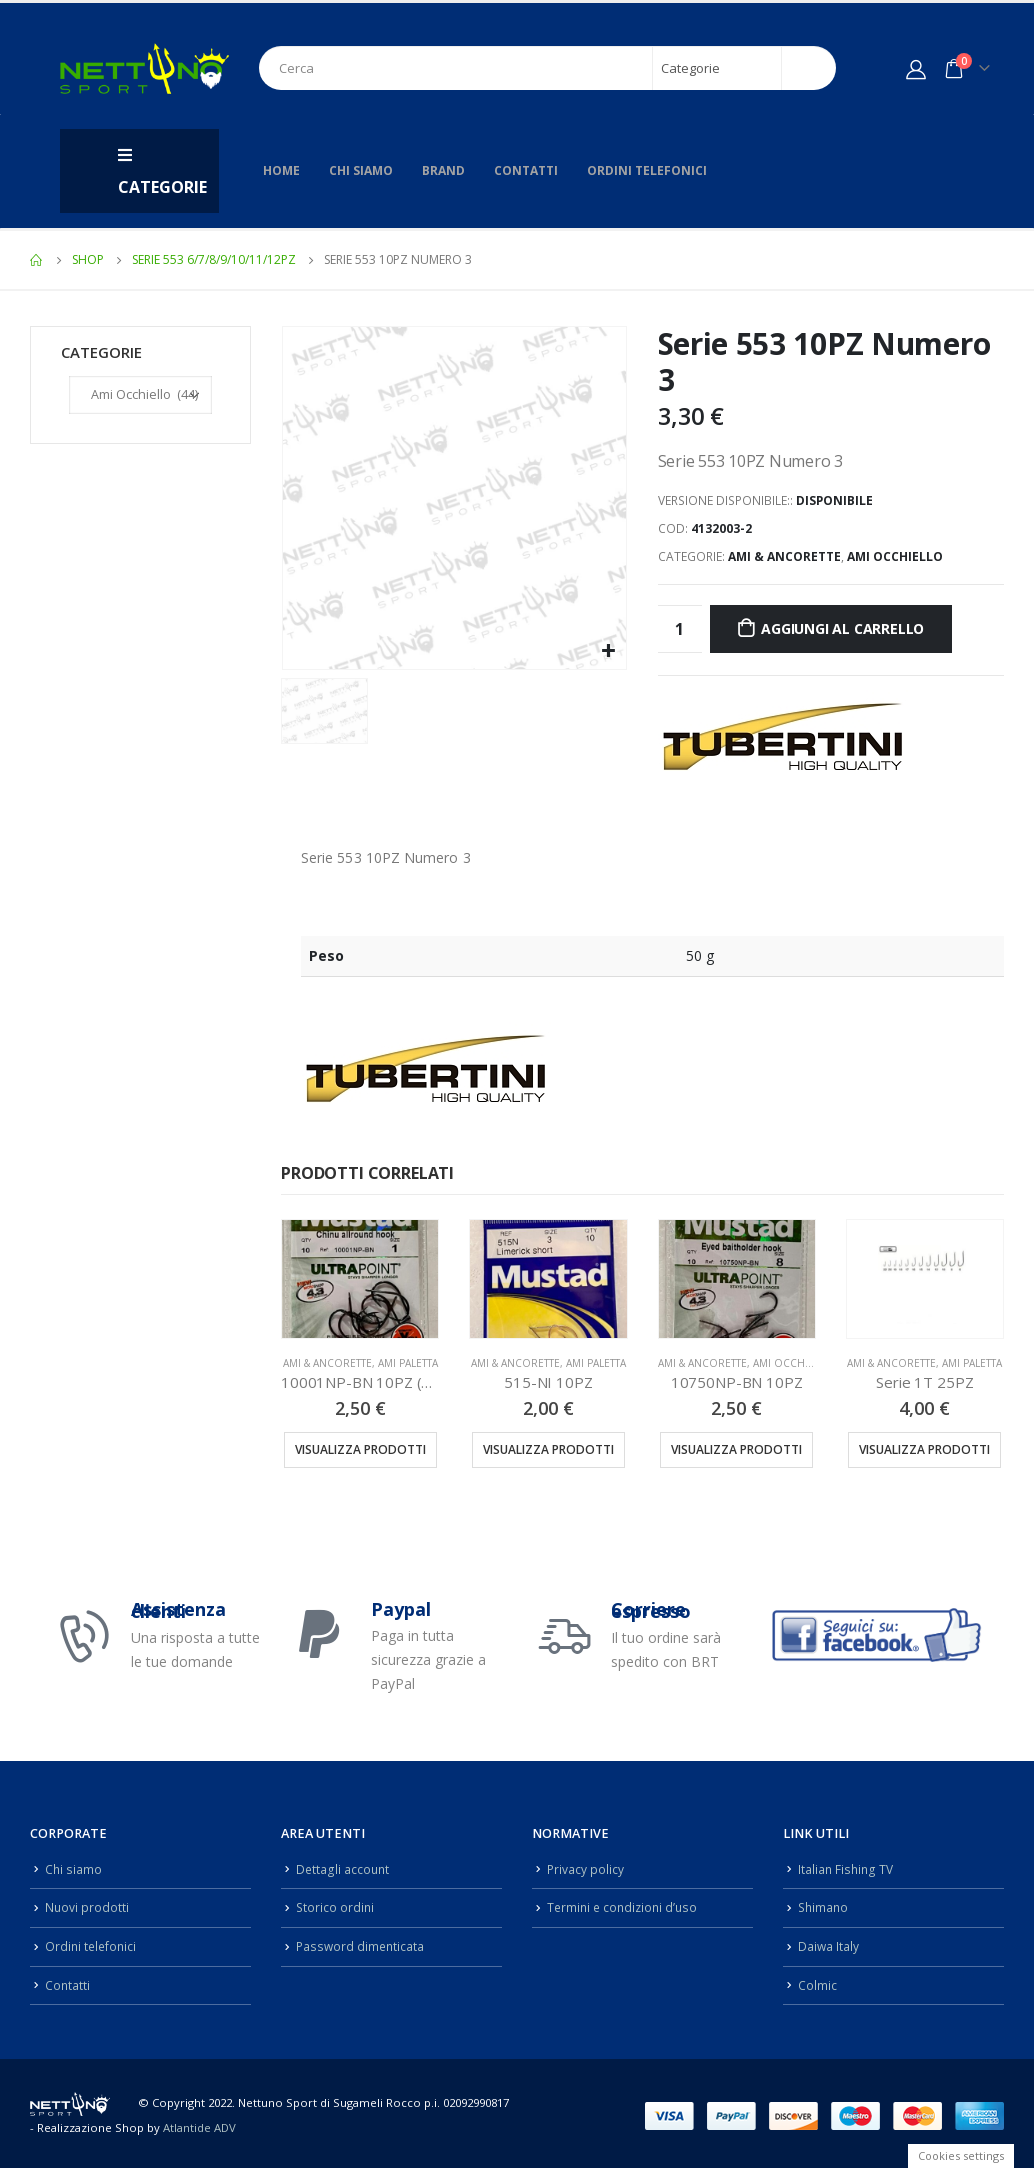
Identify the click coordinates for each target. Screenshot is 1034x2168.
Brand (443, 170)
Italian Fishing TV (847, 1868)
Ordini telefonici (647, 170)
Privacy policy (586, 1868)
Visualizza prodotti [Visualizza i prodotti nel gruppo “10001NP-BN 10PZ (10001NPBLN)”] (360, 1449)
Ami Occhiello (895, 556)
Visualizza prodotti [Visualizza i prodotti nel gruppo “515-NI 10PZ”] (548, 1449)
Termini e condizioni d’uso (625, 1905)
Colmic (817, 1981)
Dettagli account (343, 1868)
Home (281, 170)
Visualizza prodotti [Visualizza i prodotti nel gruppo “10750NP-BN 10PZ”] (736, 1449)
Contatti (526, 170)
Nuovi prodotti (87, 1905)
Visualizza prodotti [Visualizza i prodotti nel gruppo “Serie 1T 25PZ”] (924, 1449)
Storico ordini (336, 1905)
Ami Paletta (408, 1363)
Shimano (824, 1905)
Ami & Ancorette (784, 556)
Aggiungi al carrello (842, 628)
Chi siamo (361, 170)
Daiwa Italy (829, 1943)
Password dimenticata (362, 1943)
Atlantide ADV (199, 2123)
